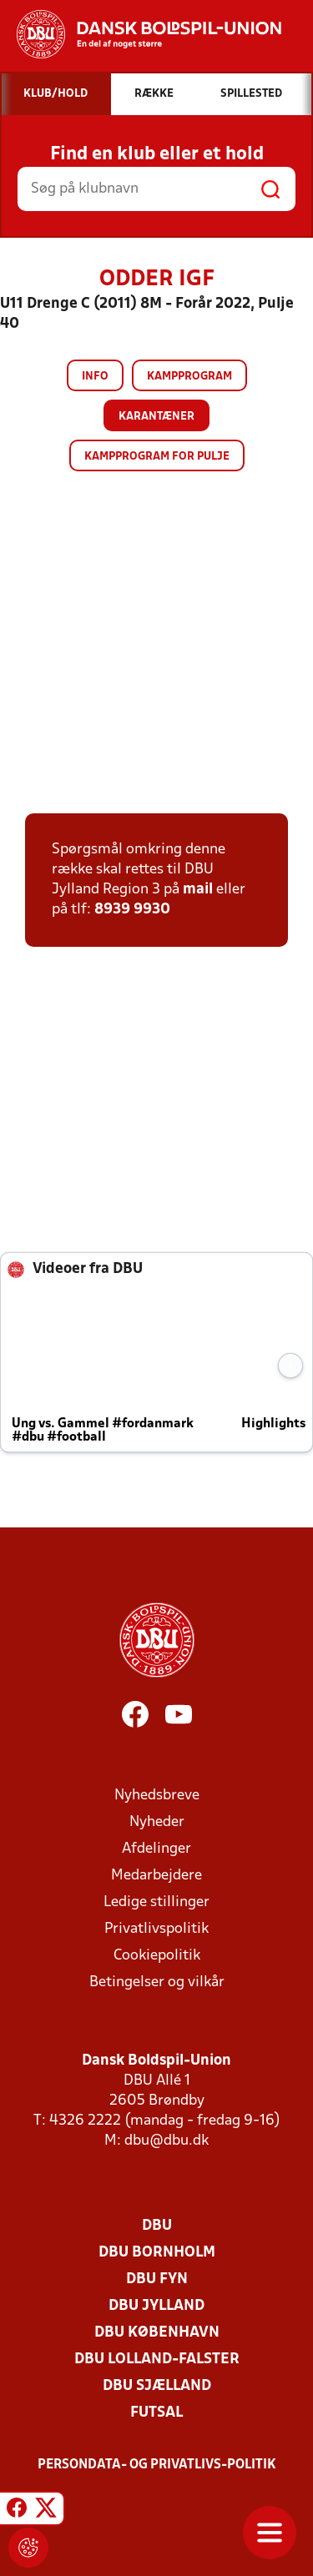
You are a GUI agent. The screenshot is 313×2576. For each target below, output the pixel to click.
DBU (157, 2226)
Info (95, 376)
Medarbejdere (156, 1876)
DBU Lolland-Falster (157, 2359)
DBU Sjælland (157, 2386)
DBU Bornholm (156, 2253)
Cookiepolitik (157, 1956)
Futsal (156, 2413)
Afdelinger (156, 1849)
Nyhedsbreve (156, 1796)
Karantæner (156, 416)
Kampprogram (189, 376)
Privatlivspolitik (156, 1929)
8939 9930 (132, 910)
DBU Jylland (156, 2306)
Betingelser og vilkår (157, 1982)
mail (198, 890)
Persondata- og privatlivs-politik (157, 2465)
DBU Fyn (157, 2279)
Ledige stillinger (156, 1902)
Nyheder (156, 1822)
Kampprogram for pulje (157, 456)
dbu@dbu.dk (166, 2141)
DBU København (157, 2333)
